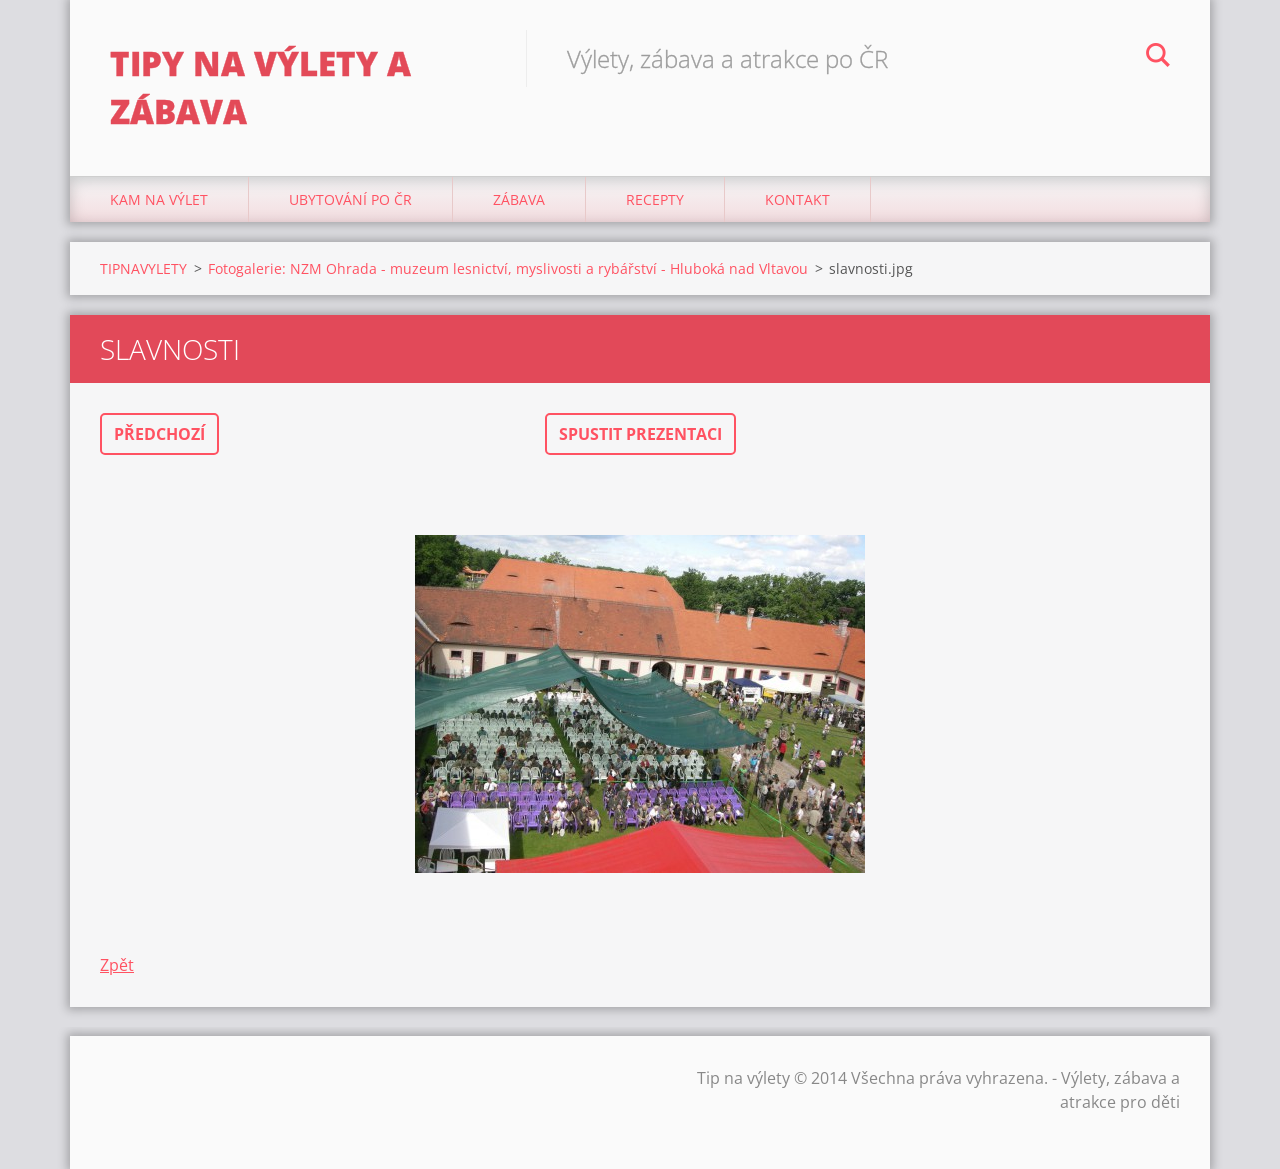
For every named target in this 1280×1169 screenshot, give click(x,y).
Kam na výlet (159, 199)
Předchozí (159, 434)
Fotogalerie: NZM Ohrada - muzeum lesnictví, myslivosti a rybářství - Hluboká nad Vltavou (508, 268)
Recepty (655, 199)
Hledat (1158, 58)
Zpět (117, 965)
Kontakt (797, 199)
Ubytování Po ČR (350, 199)
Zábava (519, 199)
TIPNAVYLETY (143, 268)
